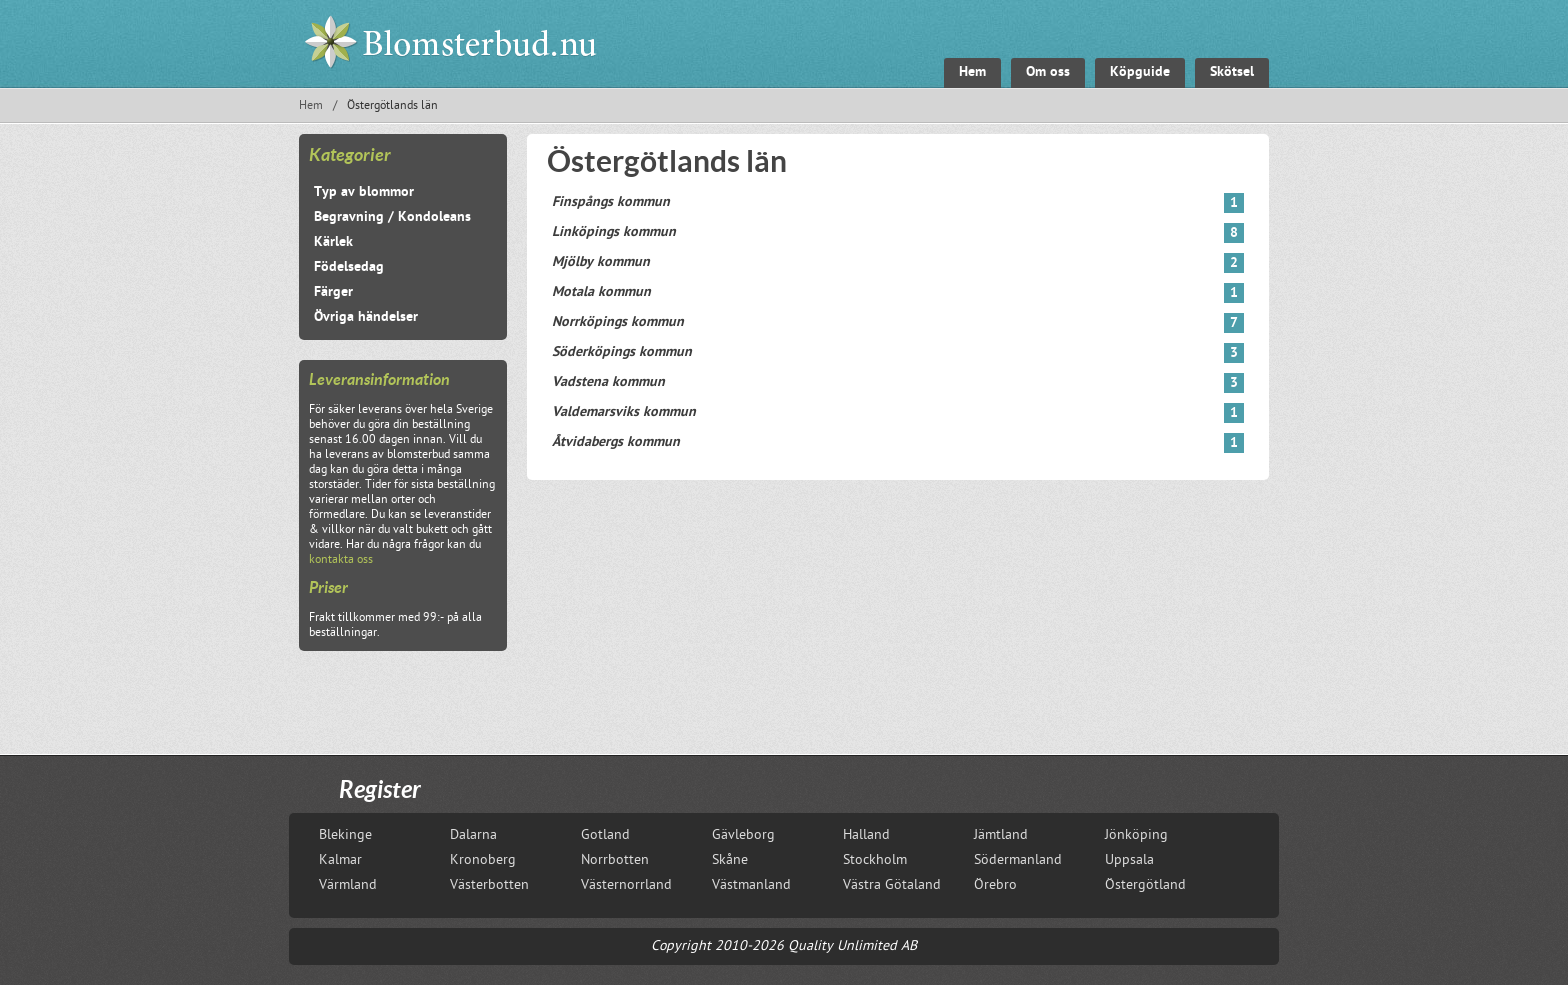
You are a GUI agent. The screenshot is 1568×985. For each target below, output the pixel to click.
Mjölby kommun (898, 263)
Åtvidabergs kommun (898, 443)
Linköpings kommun (898, 233)
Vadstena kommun (898, 383)
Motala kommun (898, 293)
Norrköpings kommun (898, 323)
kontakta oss (341, 560)
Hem (311, 106)
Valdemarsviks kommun (898, 413)
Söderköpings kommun (898, 353)
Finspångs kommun (898, 203)
